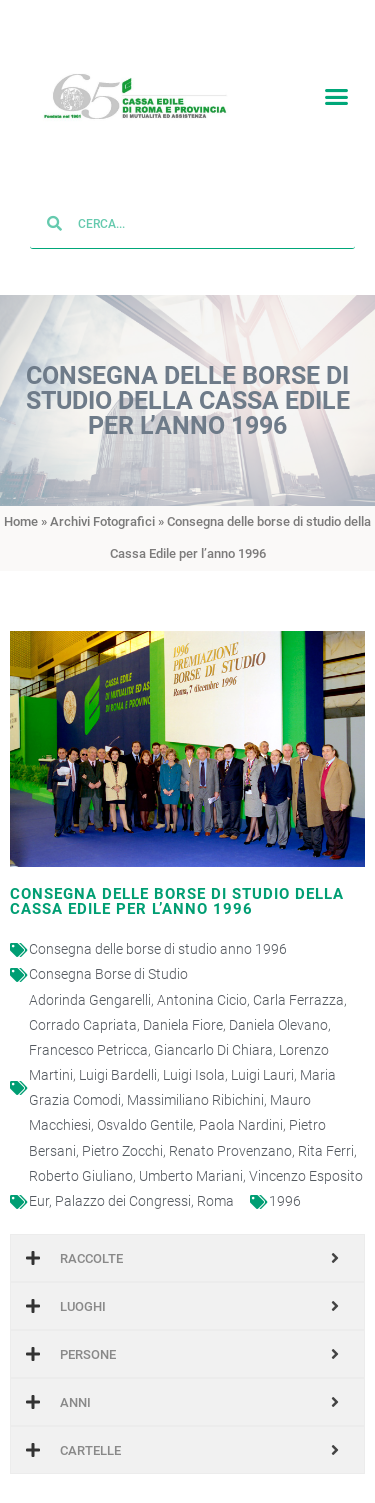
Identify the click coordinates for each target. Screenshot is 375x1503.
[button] (337, 92)
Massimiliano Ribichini (195, 1079)
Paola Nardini (241, 1104)
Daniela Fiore (183, 1004)
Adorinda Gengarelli (90, 978)
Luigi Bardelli (118, 1054)
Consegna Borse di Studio (108, 953)
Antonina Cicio (202, 978)
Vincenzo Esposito (306, 1155)
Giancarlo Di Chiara (213, 1029)
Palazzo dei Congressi (123, 1180)
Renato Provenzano (230, 1129)
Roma (215, 1180)
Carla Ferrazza (298, 978)
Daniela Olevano (278, 1004)
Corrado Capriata (83, 1004)
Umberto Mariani (191, 1155)
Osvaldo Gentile (145, 1104)
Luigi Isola (194, 1054)
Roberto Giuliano (81, 1155)
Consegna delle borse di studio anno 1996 (158, 928)
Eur (39, 1180)
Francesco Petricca (88, 1029)
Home (21, 499)
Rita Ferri (326, 1129)
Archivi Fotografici (102, 499)
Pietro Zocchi (122, 1129)
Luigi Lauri (262, 1054)
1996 (285, 1180)
